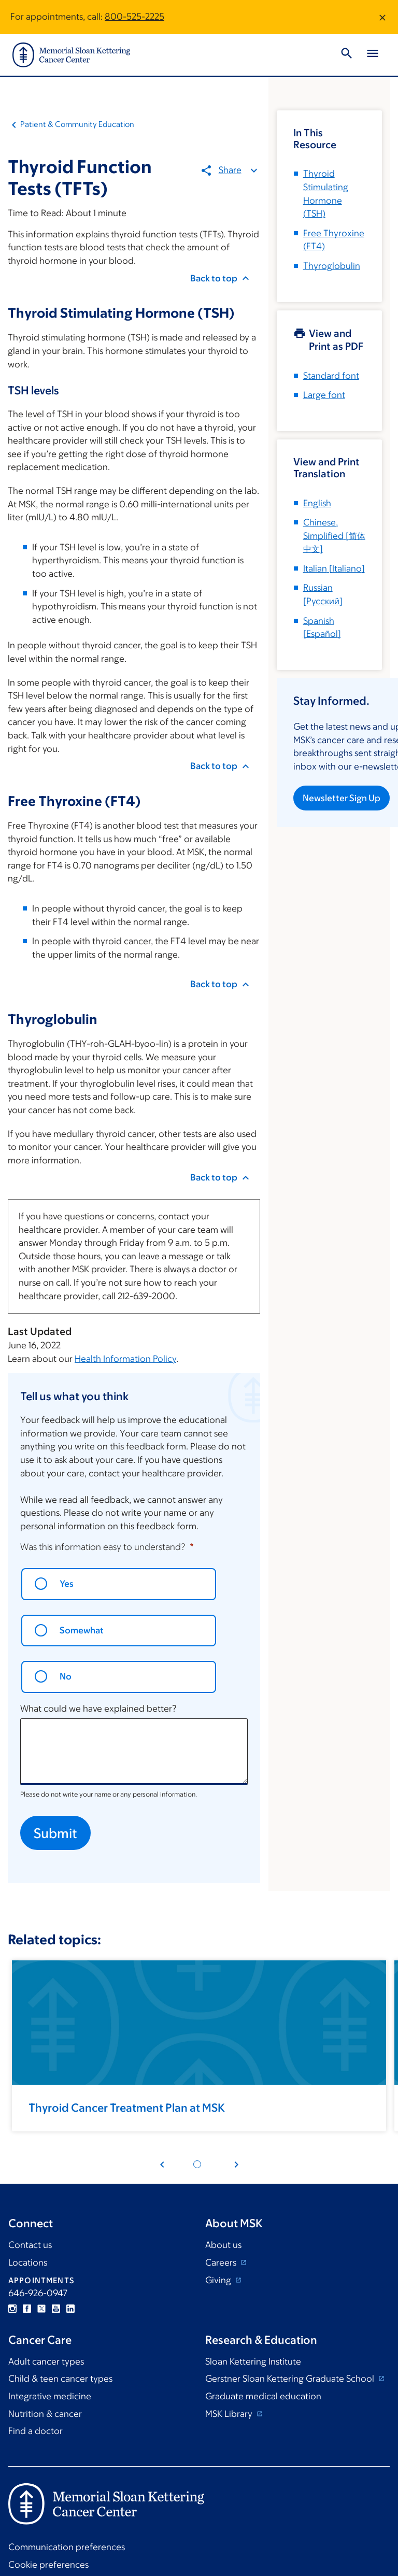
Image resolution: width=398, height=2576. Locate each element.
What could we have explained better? (98, 1708)
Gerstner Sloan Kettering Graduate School (290, 2378)
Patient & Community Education (77, 124)
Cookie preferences (48, 2564)
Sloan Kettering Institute (253, 2361)
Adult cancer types (46, 2361)
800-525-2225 (134, 16)
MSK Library (229, 2414)
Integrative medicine (49, 2396)
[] (334, 535)
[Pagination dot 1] (197, 2164)
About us (223, 2245)
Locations (27, 2262)
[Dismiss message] (382, 17)
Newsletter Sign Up (341, 798)
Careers (221, 2262)
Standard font (331, 376)
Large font (324, 395)
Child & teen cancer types (60, 2378)
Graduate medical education (263, 2396)
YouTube (56, 2308)
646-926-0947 (37, 2293)
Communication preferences (66, 2547)
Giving (219, 2280)
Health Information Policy (125, 1359)
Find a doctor (35, 2431)
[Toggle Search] (347, 55)
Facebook (27, 2308)
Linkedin (70, 2308)
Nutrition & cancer (45, 2414)
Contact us (30, 2245)
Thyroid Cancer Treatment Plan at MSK (127, 2107)
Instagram (12, 2308)
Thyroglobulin (331, 266)
